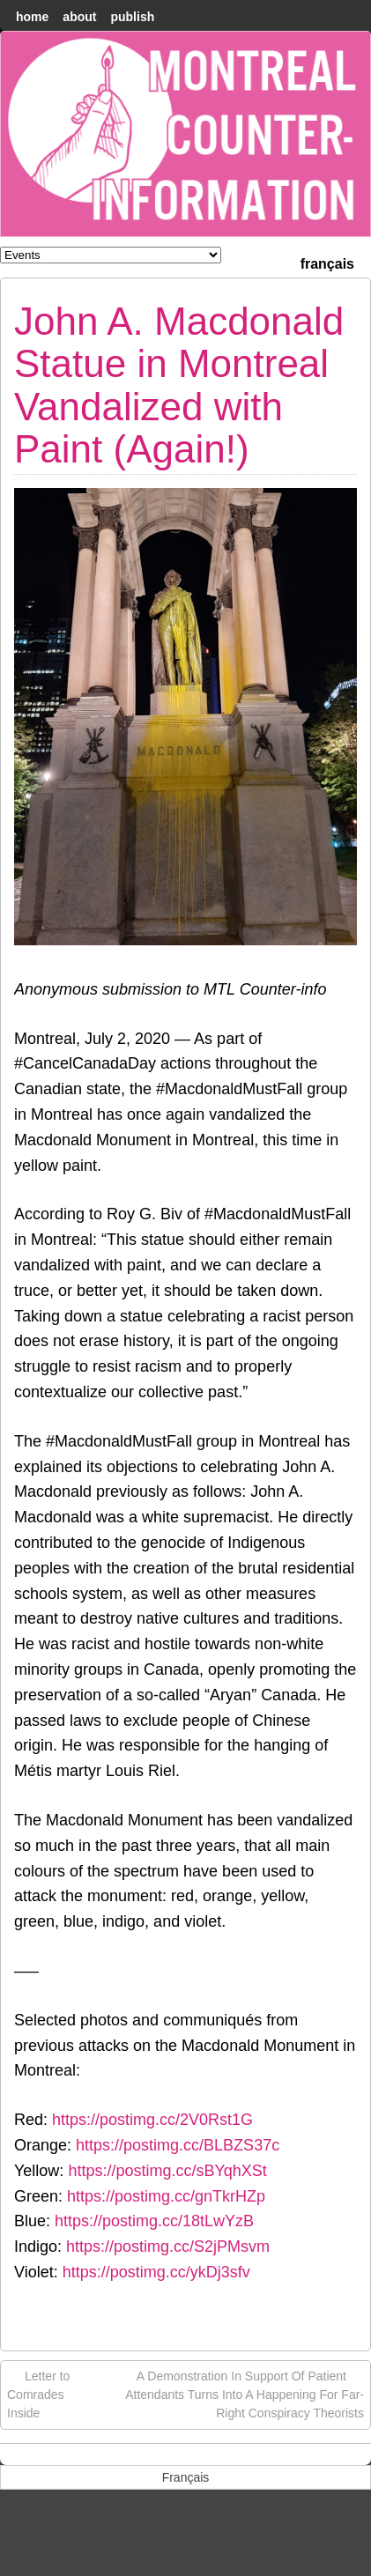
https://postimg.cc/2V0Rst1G (152, 2119)
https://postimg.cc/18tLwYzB (154, 2221)
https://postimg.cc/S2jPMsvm (168, 2246)
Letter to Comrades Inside (38, 2393)
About (79, 17)
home (32, 17)
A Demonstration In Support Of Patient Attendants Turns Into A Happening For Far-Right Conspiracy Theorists (244, 2393)
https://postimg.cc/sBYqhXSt (167, 2171)
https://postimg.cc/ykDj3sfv (156, 2272)
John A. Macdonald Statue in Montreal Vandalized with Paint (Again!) (179, 385)
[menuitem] (327, 262)
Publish (132, 17)
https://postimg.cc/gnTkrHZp (166, 2196)
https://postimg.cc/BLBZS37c (177, 2145)
